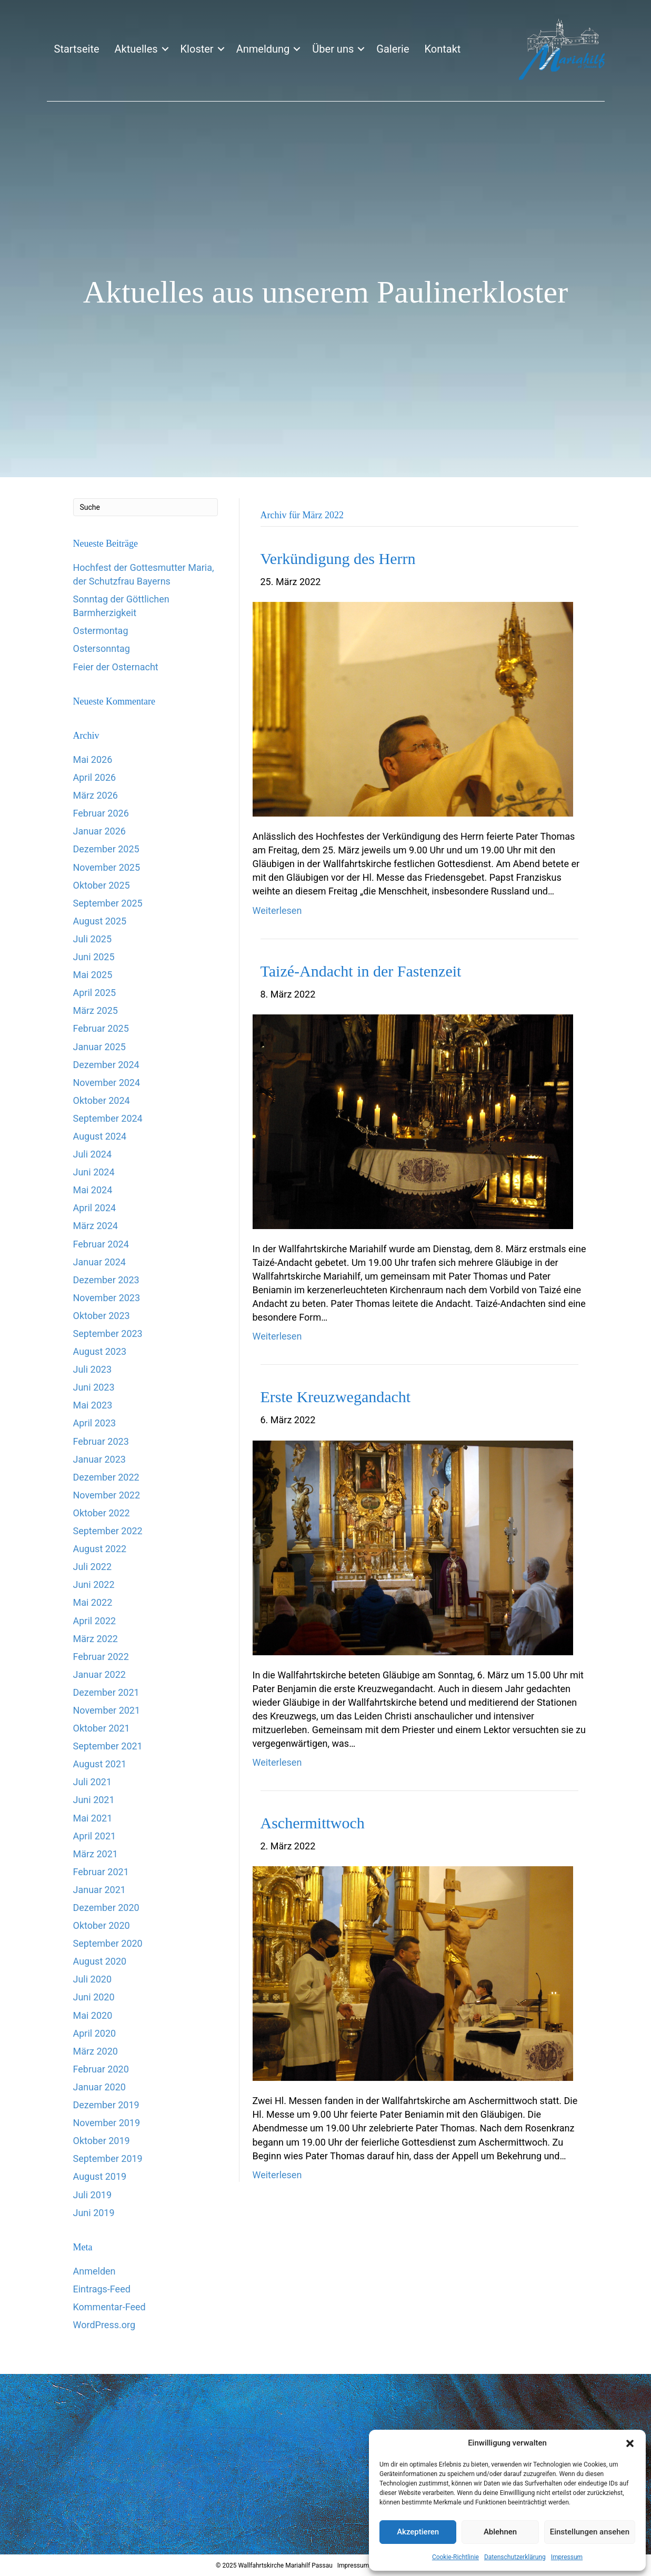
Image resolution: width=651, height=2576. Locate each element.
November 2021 (107, 1710)
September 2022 (108, 1530)
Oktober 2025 (101, 885)
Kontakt (442, 49)
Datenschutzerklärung (515, 2557)
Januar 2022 (99, 1674)
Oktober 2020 (101, 1925)
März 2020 (95, 2051)
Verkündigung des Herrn (338, 558)
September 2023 (108, 1333)
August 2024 (100, 1136)
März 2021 (95, 1853)
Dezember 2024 (106, 1064)
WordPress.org (104, 2324)
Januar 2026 (99, 831)
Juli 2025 (92, 938)
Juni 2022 (94, 1584)
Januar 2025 (99, 1046)
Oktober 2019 (101, 2140)
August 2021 (100, 1763)
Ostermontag (100, 630)
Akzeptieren (418, 2532)
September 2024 (108, 1118)
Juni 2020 (94, 1997)
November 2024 (107, 1082)
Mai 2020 (93, 2015)
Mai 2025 (93, 974)
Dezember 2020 (106, 1907)
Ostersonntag (101, 648)
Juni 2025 (94, 956)
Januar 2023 (99, 1459)
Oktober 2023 (101, 1315)
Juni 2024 (94, 1172)
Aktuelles (136, 49)
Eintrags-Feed (102, 2289)
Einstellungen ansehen (589, 2532)
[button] (630, 2443)
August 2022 (100, 1548)
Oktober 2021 (101, 1728)
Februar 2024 (101, 1244)
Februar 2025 (101, 1028)
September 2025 (108, 903)
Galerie (392, 49)
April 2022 (94, 1620)
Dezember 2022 (106, 1477)
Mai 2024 (93, 1189)
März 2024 (95, 1225)
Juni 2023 (94, 1387)
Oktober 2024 (101, 1100)
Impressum (567, 2557)
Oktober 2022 (101, 1512)
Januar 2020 (99, 2086)
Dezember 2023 (106, 1279)
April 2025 (94, 992)
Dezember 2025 (106, 848)
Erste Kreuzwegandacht (336, 1396)
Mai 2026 (93, 759)
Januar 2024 (99, 1261)
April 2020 (94, 2033)
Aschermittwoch (313, 1823)
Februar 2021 (101, 1871)
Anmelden (94, 2271)
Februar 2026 (101, 813)
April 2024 (94, 1207)
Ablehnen (500, 2532)
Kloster (197, 49)
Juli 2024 (92, 1154)
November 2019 (107, 2122)
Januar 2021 (99, 1889)
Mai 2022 (93, 1602)
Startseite (76, 49)
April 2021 (94, 1836)
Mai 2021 (93, 1818)
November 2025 (107, 867)
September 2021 (108, 1746)
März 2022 (95, 1638)
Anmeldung (263, 49)
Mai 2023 (93, 1405)
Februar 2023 (101, 1441)
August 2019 (100, 2176)
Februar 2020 (101, 2069)
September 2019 (108, 2158)
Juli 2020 (92, 1979)
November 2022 (107, 1495)
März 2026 (95, 795)
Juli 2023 (92, 1369)
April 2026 (94, 777)
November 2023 (107, 1297)
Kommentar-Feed (109, 2306)
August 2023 (100, 1351)
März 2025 (95, 1010)
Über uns (333, 49)
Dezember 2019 (106, 2104)
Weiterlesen (277, 910)
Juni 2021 (94, 1799)
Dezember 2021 (106, 1692)
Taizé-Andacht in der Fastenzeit (361, 971)
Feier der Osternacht (115, 666)
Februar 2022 (101, 1656)
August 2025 (100, 921)
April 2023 (94, 1422)
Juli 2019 (92, 2194)
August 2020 (100, 1961)
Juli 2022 (92, 1566)
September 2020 (108, 1943)
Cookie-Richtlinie (455, 2557)
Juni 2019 (94, 2212)
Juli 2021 (92, 1781)
